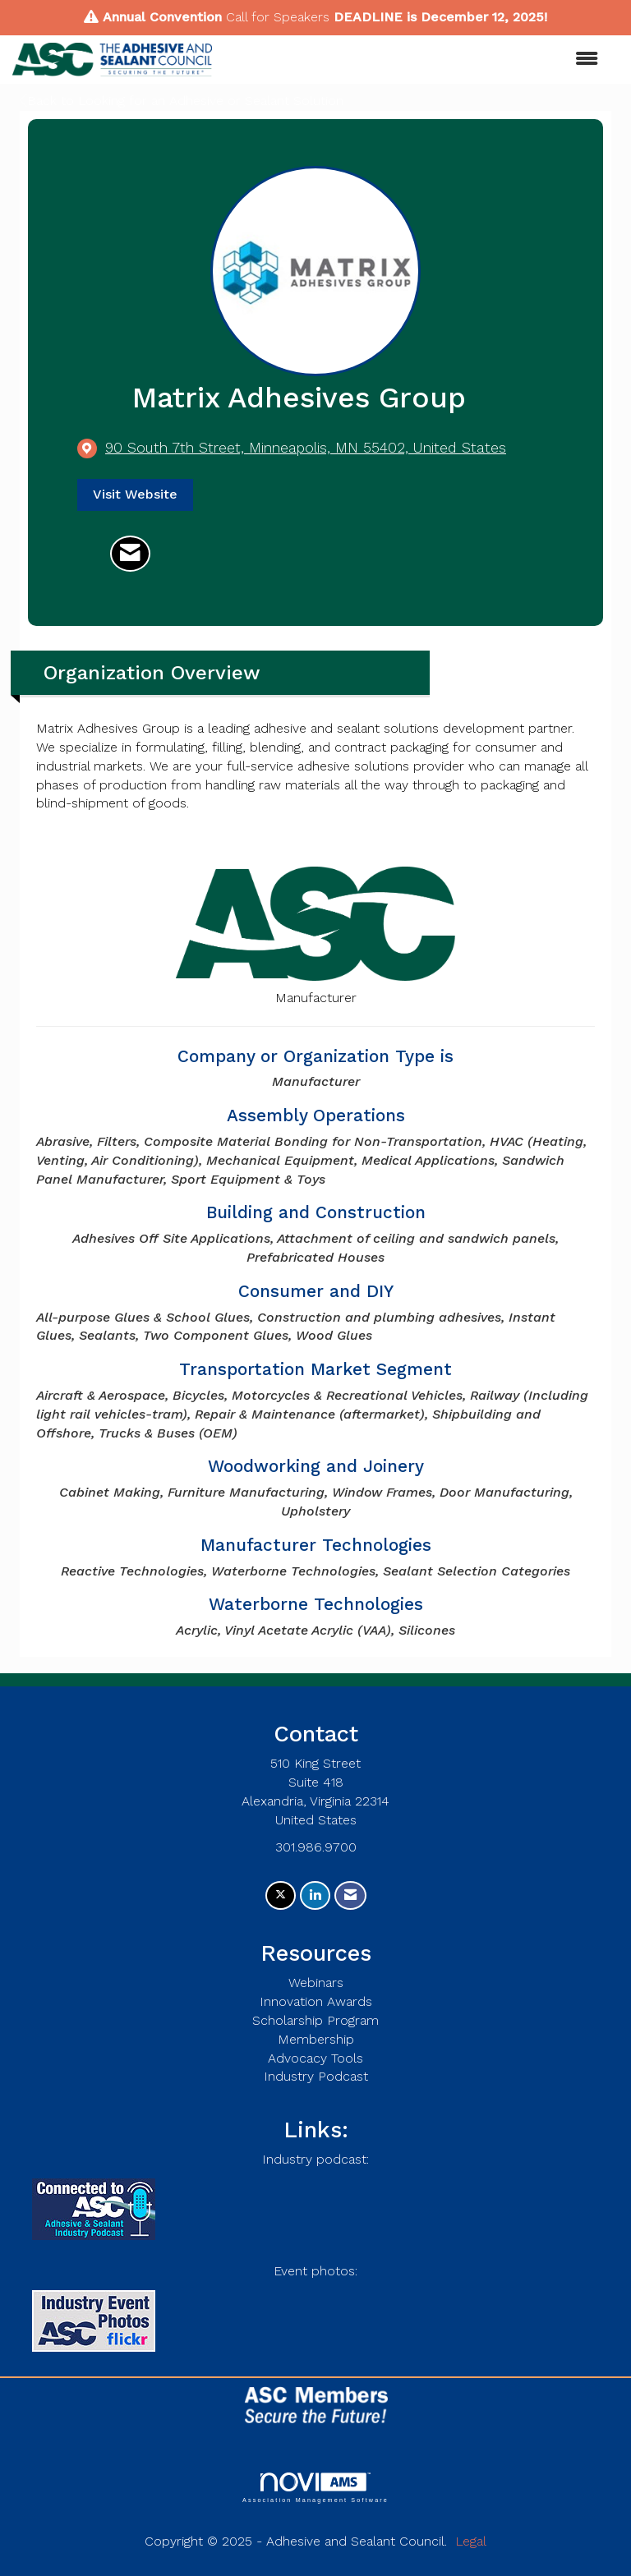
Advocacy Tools (315, 2058)
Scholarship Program (315, 2020)
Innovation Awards (316, 2001)
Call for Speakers (277, 17)
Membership (316, 2039)
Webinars (315, 1982)
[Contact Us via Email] (350, 1895)
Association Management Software (315, 2487)
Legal (470, 2541)
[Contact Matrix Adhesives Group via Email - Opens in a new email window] (130, 554)
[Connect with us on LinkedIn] (315, 1895)
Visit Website (135, 494)
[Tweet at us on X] (280, 1895)
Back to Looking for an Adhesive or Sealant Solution (181, 100)
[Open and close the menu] (413, 59)
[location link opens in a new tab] (305, 448)
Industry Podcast (316, 2076)
